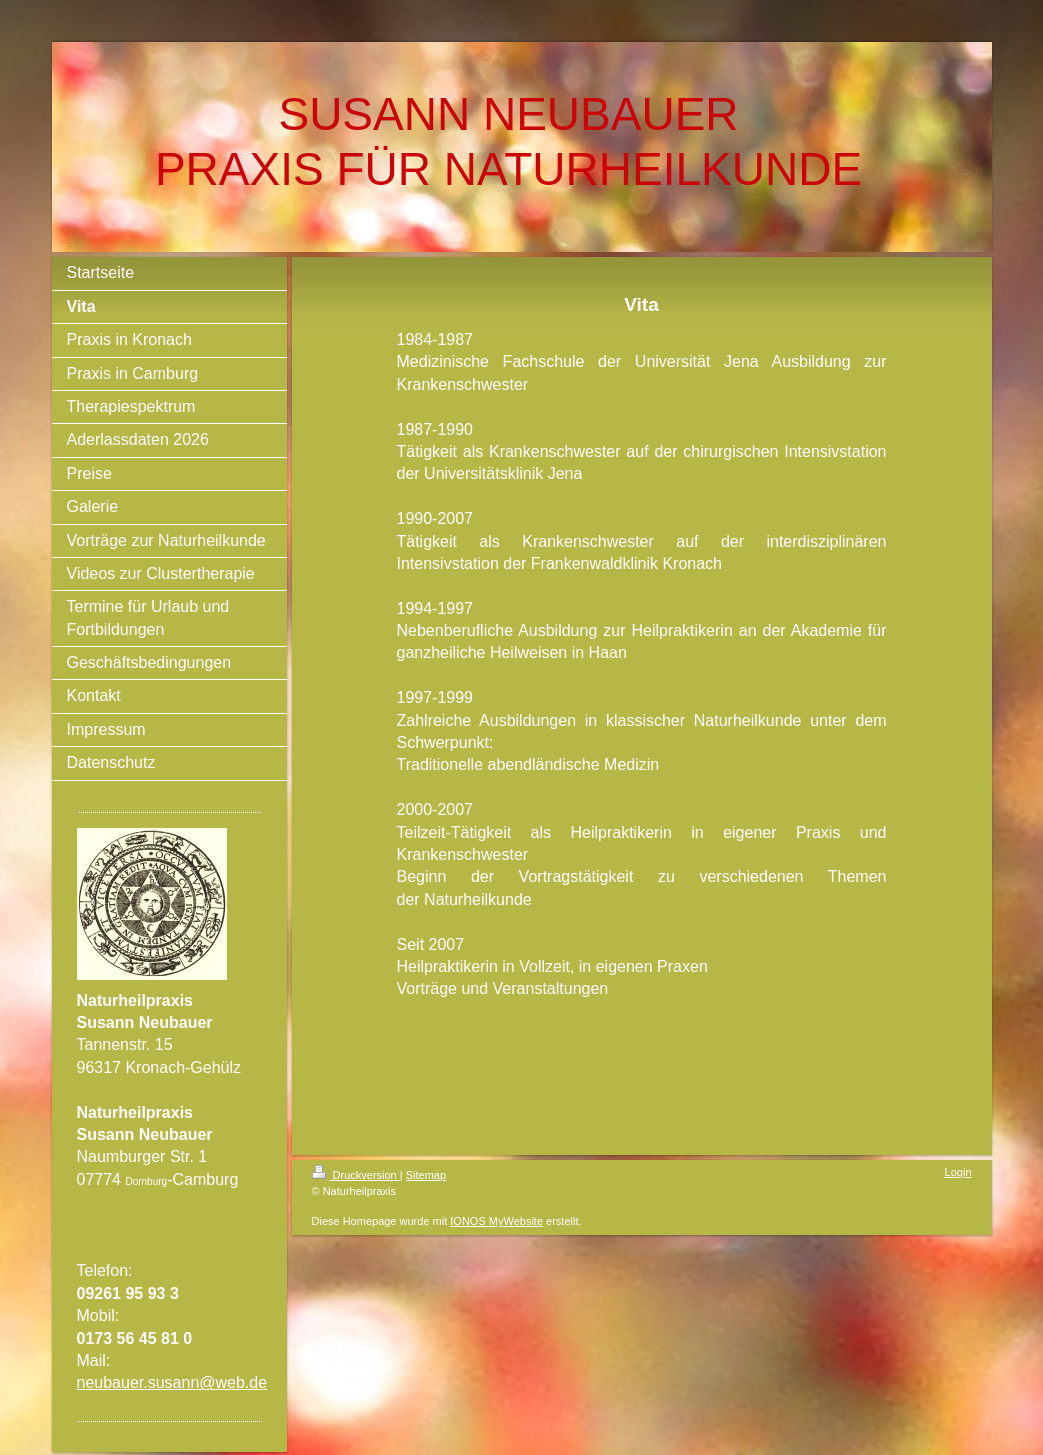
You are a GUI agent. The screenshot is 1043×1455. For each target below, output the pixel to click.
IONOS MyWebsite (496, 1221)
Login (958, 1172)
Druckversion (356, 1175)
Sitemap (426, 1175)
